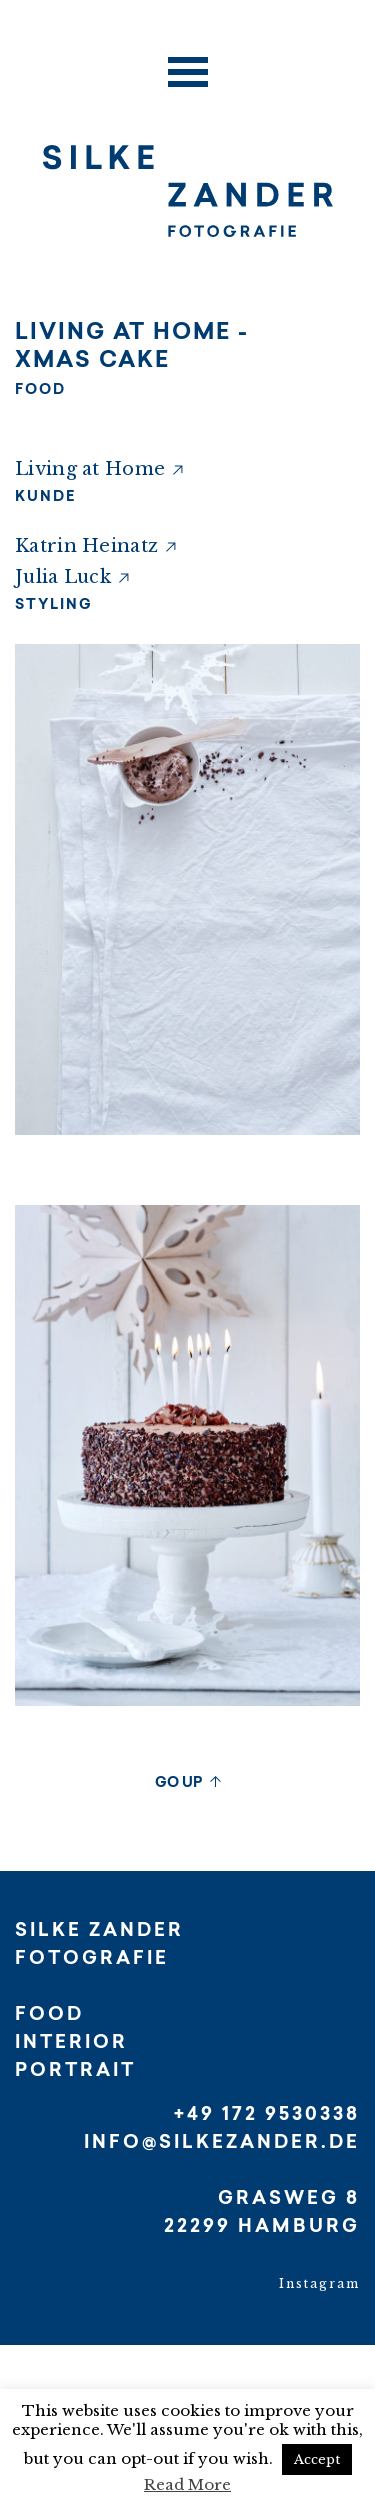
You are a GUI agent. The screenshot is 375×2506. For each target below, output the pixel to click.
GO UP (178, 1784)
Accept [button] (317, 2459)
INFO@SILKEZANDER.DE (222, 2144)
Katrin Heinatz (86, 546)
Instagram (319, 2283)
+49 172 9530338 (267, 2116)
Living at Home (90, 469)
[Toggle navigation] (188, 66)
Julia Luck (63, 577)
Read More (187, 2484)
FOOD (40, 391)
